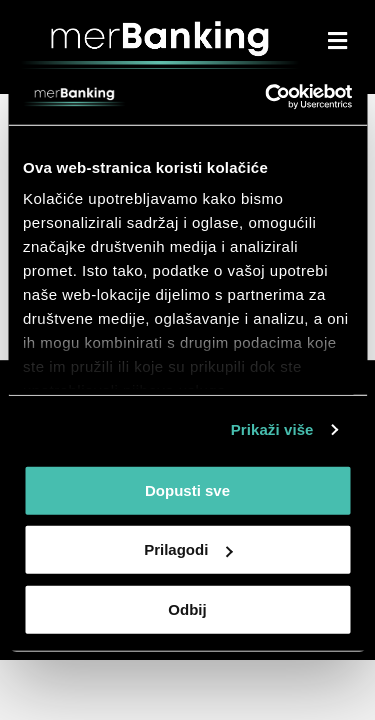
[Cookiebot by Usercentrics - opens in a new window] (267, 97)
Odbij (187, 608)
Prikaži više (272, 429)
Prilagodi (188, 549)
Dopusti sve (187, 489)
